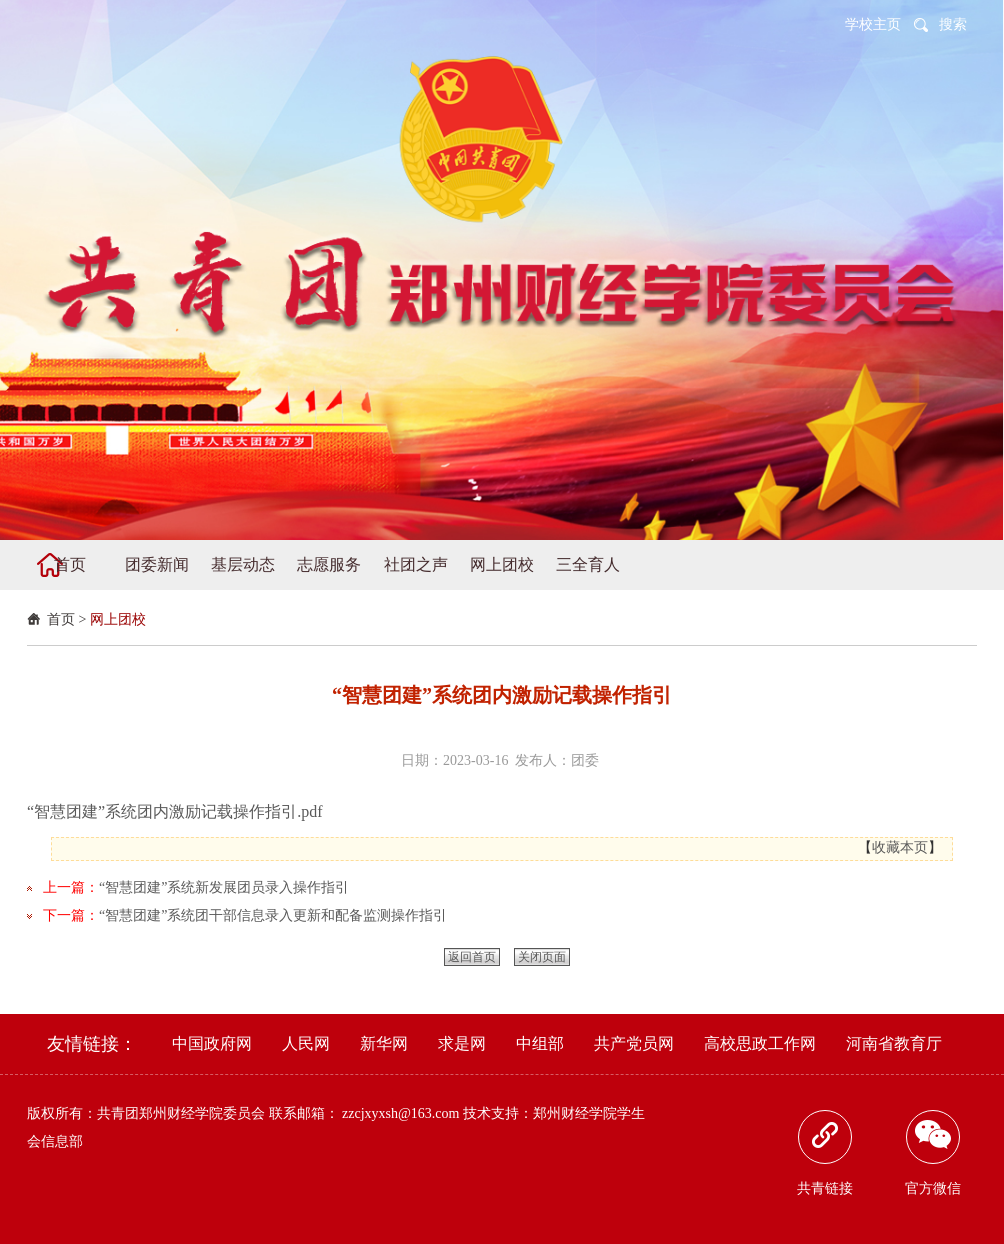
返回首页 (472, 957)
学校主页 (873, 24)
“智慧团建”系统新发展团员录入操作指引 (224, 887)
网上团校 (118, 619)
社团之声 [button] (416, 564)
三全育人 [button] (588, 564)
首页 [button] (70, 564)
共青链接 (825, 1153)
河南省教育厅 (894, 1043)
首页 (61, 619)
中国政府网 (212, 1043)
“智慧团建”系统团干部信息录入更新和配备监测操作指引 (273, 915)
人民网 (306, 1043)
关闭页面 (542, 957)
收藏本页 (900, 847)
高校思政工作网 (760, 1043)
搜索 (953, 24)
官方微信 (933, 1153)
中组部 (540, 1043)
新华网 (384, 1043)
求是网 (462, 1043)
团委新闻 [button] (157, 564)
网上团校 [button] (502, 564)
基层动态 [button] (243, 564)
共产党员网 (634, 1043)
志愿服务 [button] (329, 564)
